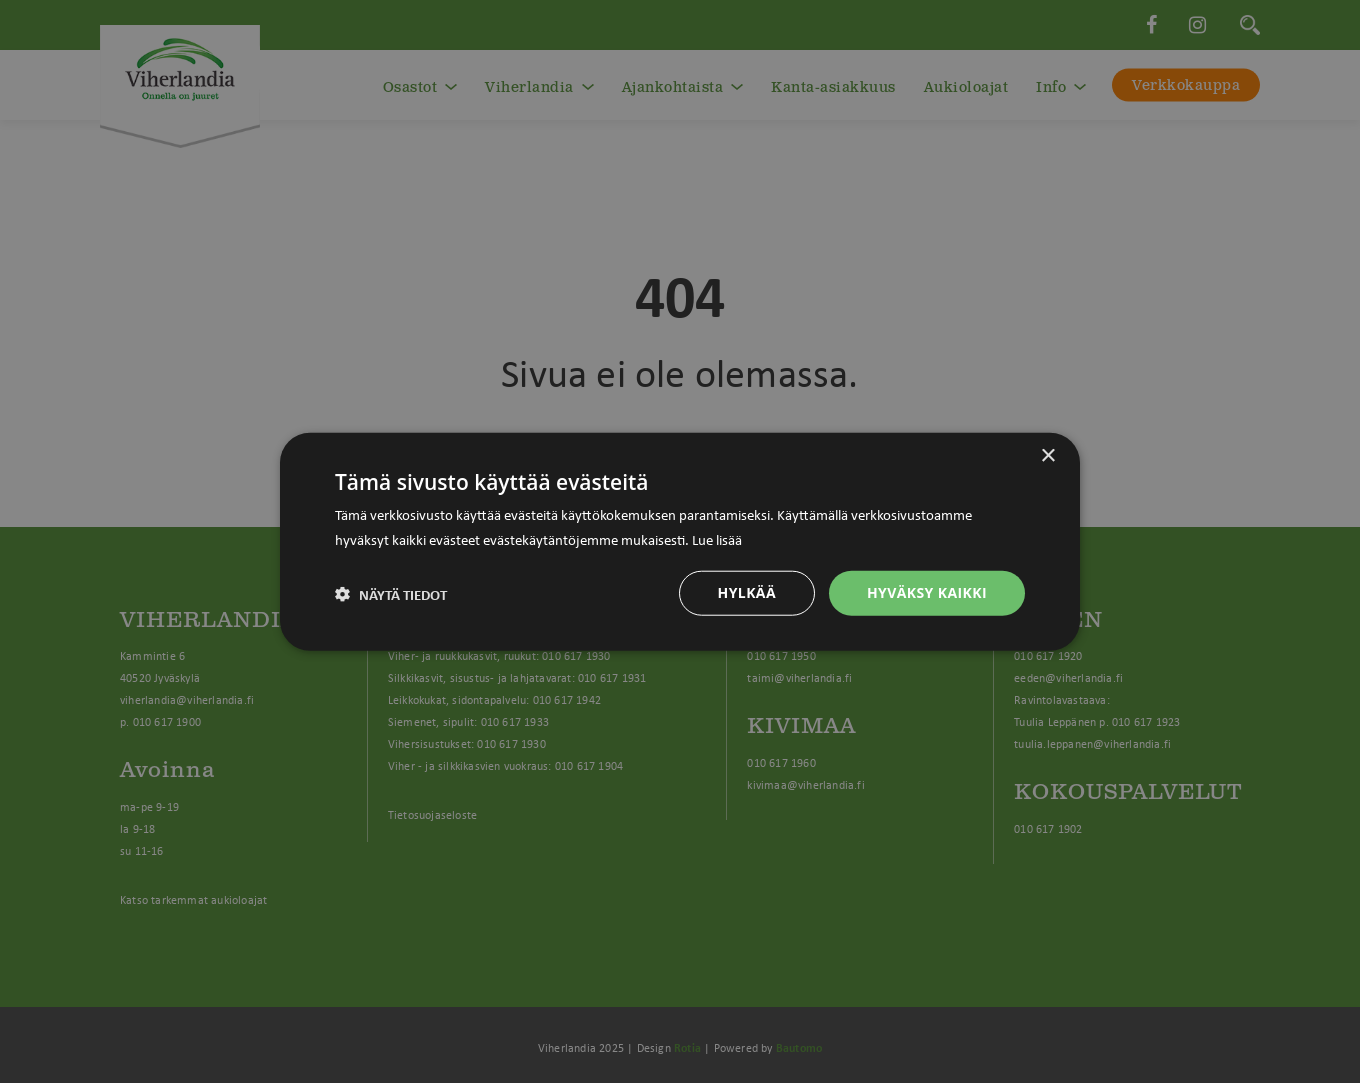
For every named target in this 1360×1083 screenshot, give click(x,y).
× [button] (1047, 455)
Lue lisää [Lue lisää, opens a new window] (717, 538)
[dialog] (680, 541)
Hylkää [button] (747, 592)
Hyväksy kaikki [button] (927, 592)
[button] (391, 593)
